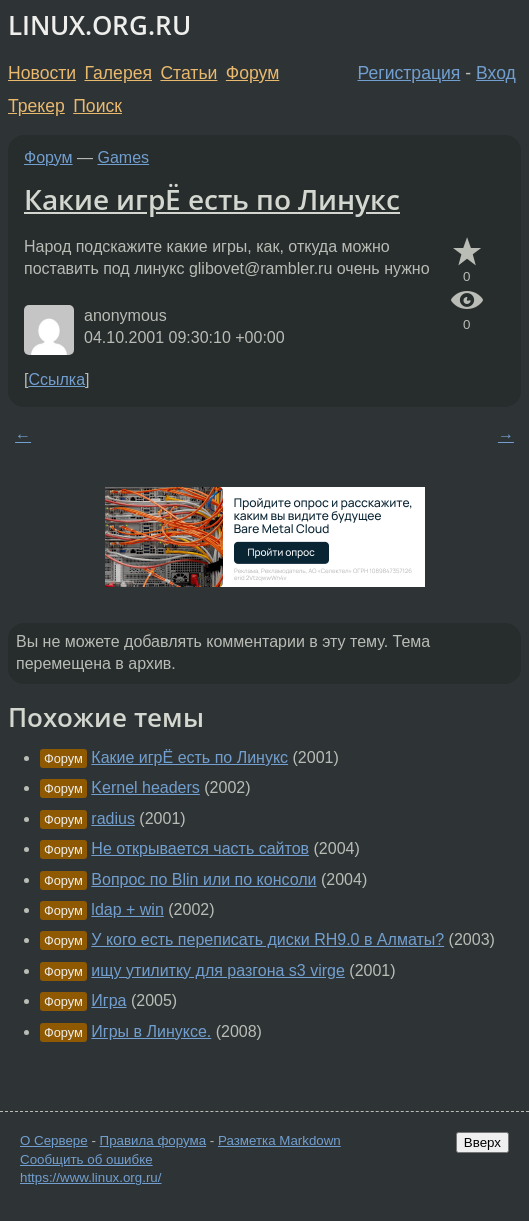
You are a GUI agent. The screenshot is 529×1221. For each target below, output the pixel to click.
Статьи (188, 73)
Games (124, 157)
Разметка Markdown (279, 1140)
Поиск (97, 106)
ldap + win (127, 909)
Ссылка (56, 379)
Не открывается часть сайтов (200, 848)
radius (113, 818)
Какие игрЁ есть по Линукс (212, 199)
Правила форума (153, 1140)
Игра (108, 1000)
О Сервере (54, 1140)
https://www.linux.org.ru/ (90, 1177)
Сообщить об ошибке (86, 1159)
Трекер (36, 106)
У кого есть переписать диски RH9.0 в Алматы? (267, 939)
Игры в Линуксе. (151, 1031)
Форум (252, 73)
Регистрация (409, 73)
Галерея (118, 73)
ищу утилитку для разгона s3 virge (218, 970)
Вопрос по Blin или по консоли (203, 879)
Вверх (482, 1142)
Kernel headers (145, 787)
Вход (496, 73)
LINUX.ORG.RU (99, 25)
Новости (42, 73)
